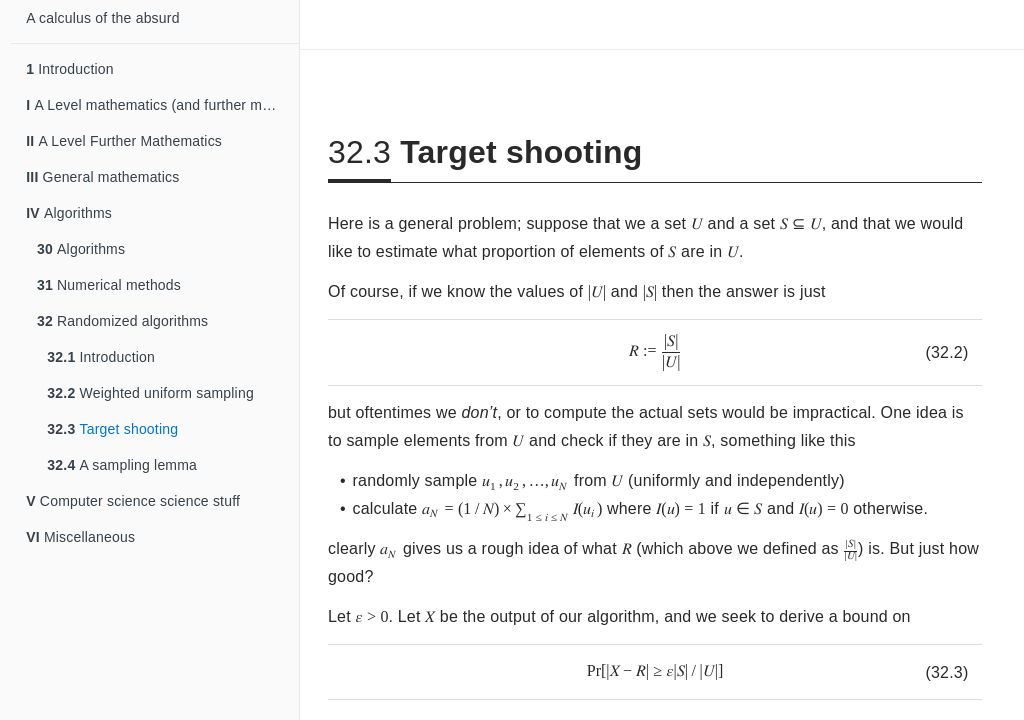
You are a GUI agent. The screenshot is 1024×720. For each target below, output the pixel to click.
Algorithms (69, 213)
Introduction (70, 69)
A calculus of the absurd (102, 18)
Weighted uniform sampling (150, 393)
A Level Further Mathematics (124, 141)
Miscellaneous (80, 537)
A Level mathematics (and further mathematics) (162, 105)
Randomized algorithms (122, 321)
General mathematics (102, 177)
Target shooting (112, 429)
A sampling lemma (122, 465)
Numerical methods (109, 285)
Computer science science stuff (133, 501)
